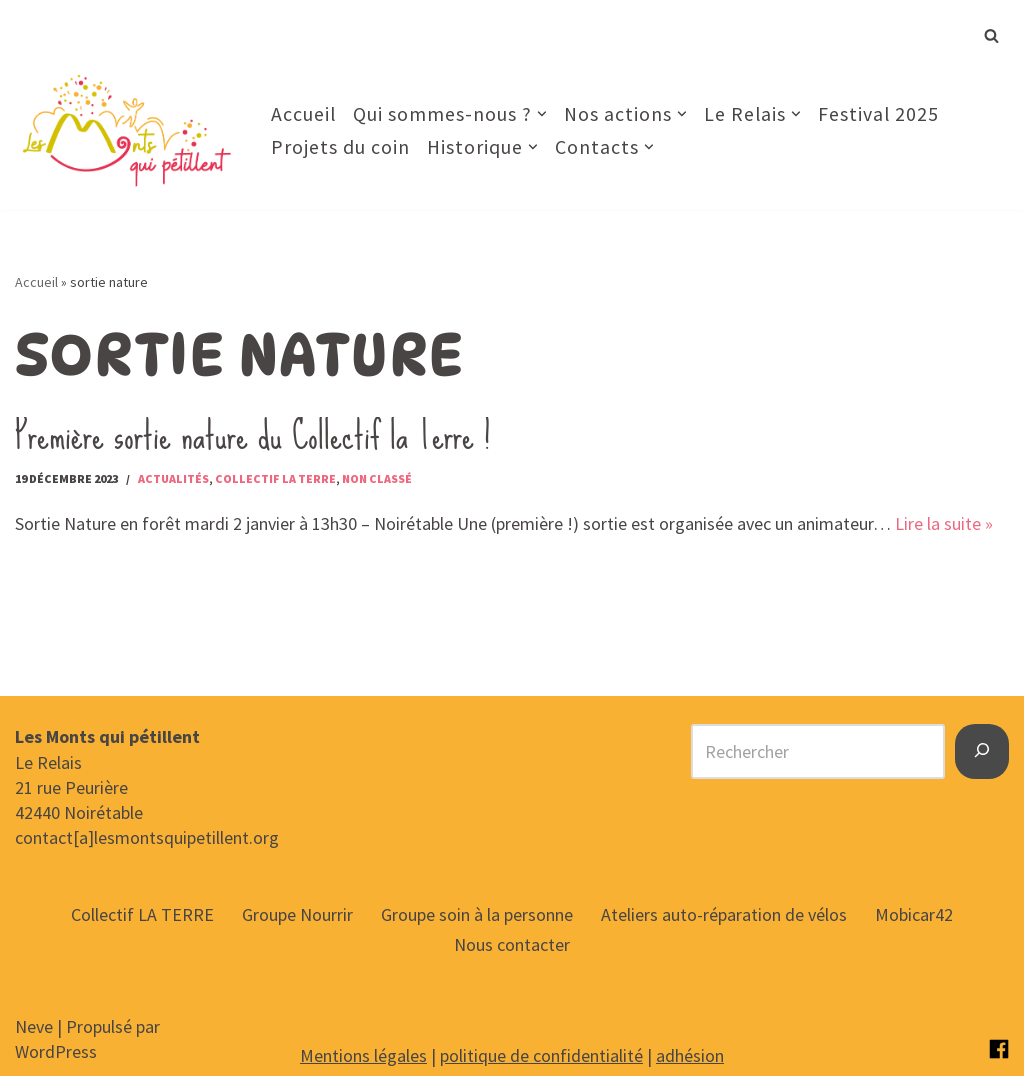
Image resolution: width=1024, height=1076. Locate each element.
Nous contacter (512, 944)
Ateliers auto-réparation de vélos (724, 914)
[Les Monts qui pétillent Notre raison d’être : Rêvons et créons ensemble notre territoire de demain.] (126, 130)
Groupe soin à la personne (477, 914)
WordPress (56, 1051)
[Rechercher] (991, 35)
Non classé (377, 478)
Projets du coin (340, 147)
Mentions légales (363, 1055)
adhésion (690, 1055)
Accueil (303, 114)
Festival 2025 (878, 114)
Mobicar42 (914, 914)
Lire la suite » (944, 523)
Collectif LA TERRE (142, 914)
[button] (542, 114)
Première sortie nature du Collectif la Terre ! (252, 435)
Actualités (173, 478)
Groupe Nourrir (297, 914)
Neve (34, 1026)
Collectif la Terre (275, 478)
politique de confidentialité (541, 1055)
